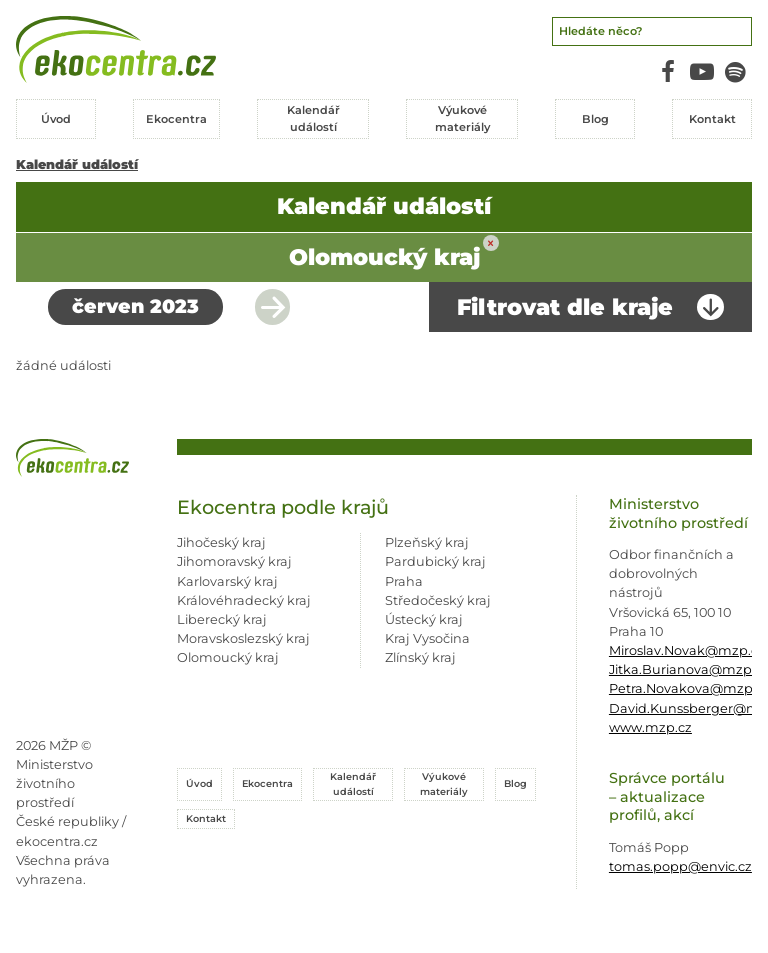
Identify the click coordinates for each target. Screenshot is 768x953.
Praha (404, 581)
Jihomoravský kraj (234, 561)
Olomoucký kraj (228, 657)
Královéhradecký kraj (244, 600)
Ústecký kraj (424, 619)
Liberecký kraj (222, 619)
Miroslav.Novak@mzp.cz (687, 650)
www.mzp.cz (650, 727)
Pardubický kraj (435, 561)
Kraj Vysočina (427, 638)
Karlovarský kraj (227, 581)
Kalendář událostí (77, 164)
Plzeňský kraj (427, 542)
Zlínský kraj (420, 657)
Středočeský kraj (438, 600)
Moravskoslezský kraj (243, 638)
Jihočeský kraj (221, 542)
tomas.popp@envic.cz (680, 866)
